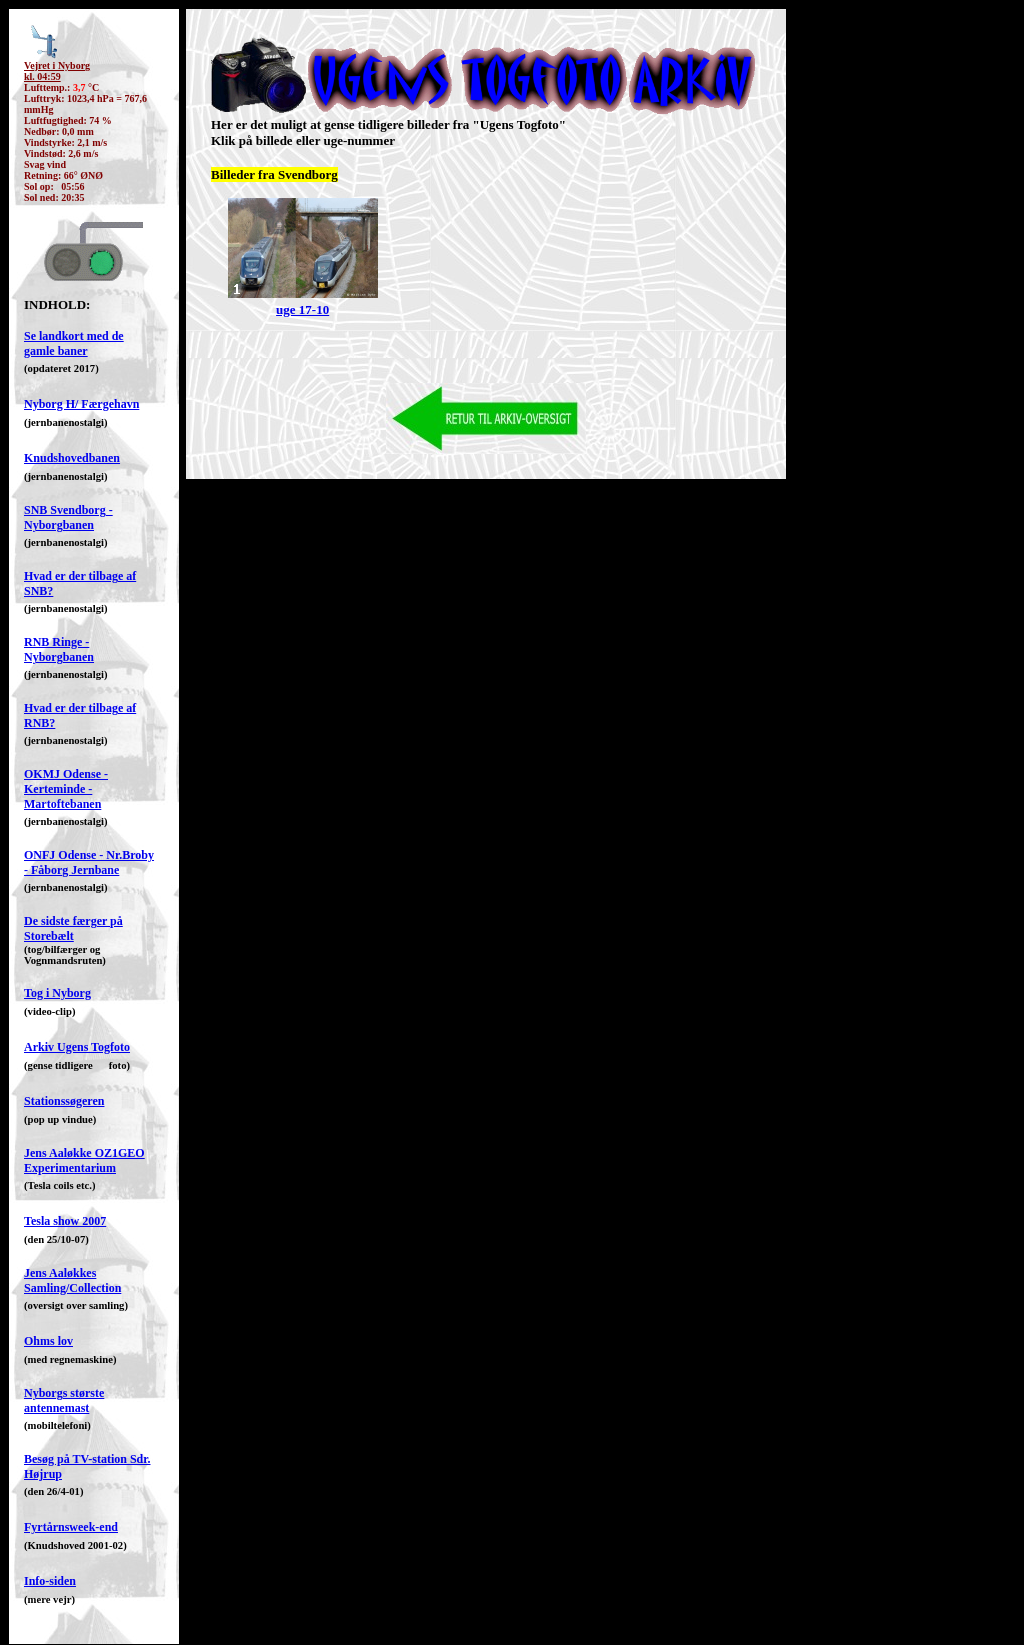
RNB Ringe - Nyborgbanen (59, 649)
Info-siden (50, 1581)
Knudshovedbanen (72, 458)
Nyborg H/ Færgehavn (81, 404)
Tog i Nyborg (57, 993)
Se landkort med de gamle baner (74, 343)
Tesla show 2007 (65, 1221)
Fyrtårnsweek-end (71, 1527)
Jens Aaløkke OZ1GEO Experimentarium (84, 1160)
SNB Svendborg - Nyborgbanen (68, 517)
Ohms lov (48, 1341)
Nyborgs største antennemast (64, 1400)
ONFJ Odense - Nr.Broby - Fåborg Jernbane (89, 862)
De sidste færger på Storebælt (73, 928)
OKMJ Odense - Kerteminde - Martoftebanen (66, 789)
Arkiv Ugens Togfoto (77, 1047)
